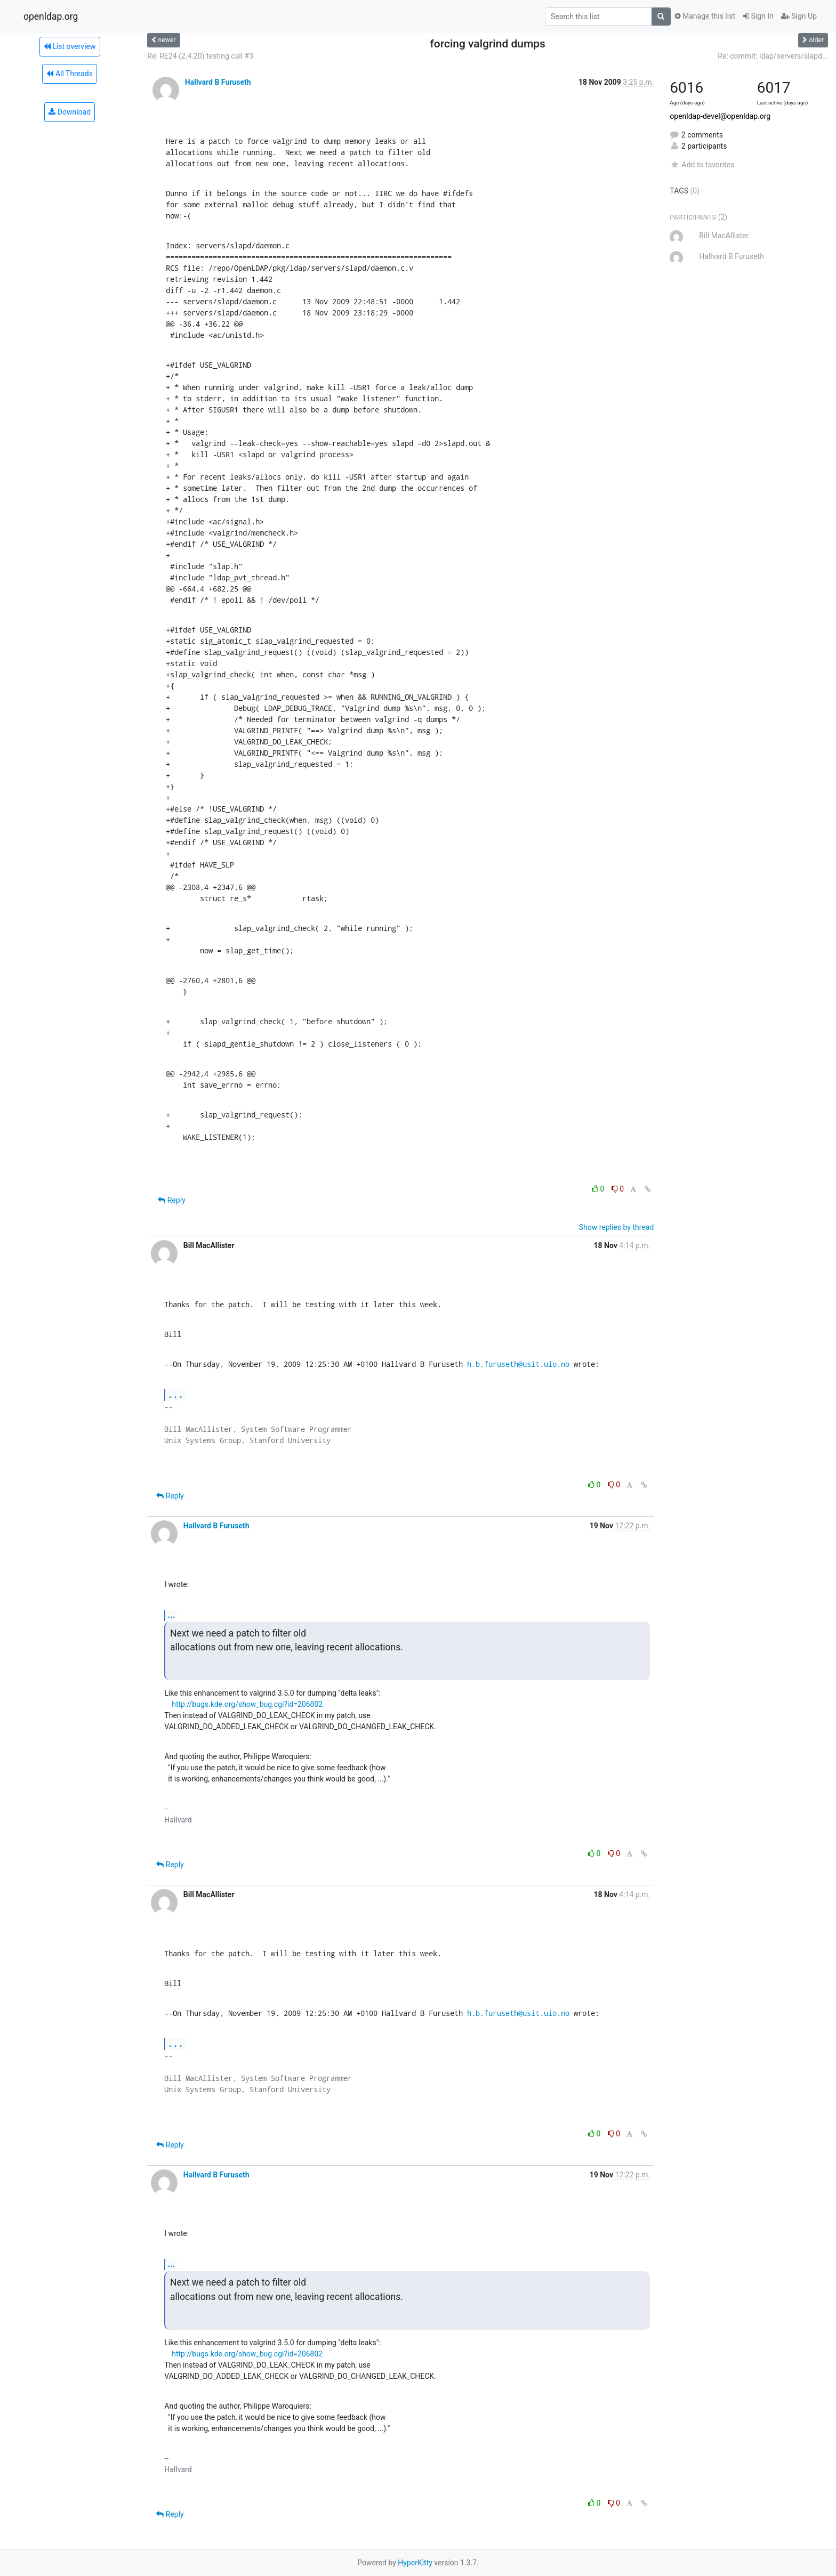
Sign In (758, 16)
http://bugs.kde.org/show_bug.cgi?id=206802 (247, 1704)
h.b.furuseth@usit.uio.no (518, 1364)
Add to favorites (702, 164)
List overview (70, 46)
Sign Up (799, 16)
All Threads (69, 73)
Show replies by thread (616, 1227)
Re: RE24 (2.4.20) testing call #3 (200, 56)
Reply (171, 1200)
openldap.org (50, 16)
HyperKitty (415, 2562)
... (175, 1394)
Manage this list (704, 16)
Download (70, 112)
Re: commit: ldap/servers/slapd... (773, 56)
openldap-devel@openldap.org (720, 116)
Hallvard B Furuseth (218, 82)
